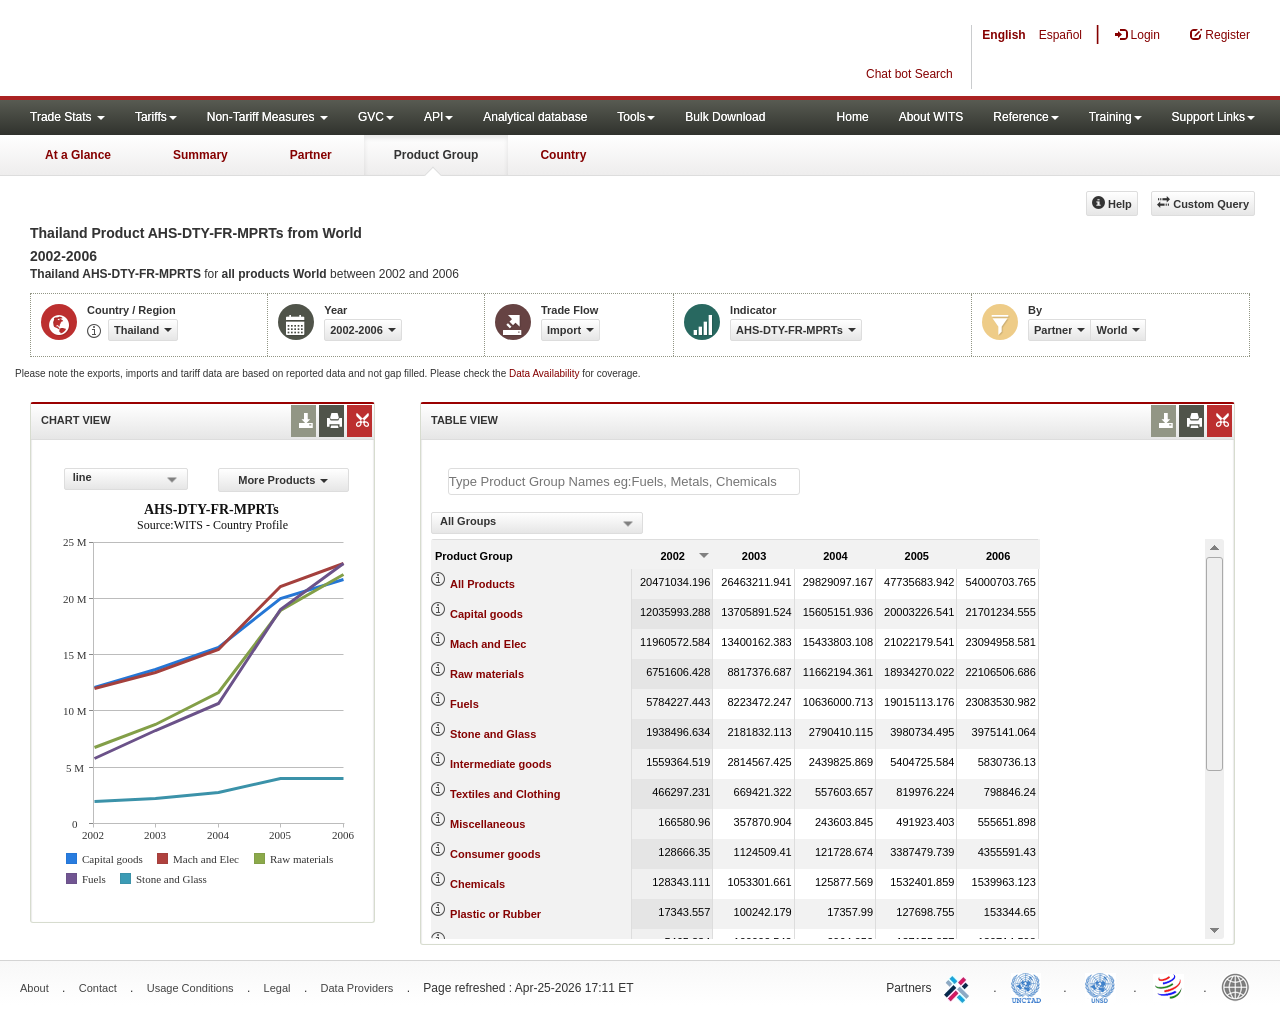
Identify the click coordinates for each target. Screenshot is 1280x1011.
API (438, 117)
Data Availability (545, 373)
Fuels (464, 704)
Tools (636, 117)
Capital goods (486, 614)
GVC (376, 117)
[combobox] (126, 479)
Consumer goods (495, 854)
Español (1060, 35)
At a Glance (78, 155)
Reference (1025, 117)
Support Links (1213, 117)
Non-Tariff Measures (267, 117)
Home (853, 117)
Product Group (436, 155)
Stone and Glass (493, 734)
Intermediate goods (500, 764)
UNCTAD (1030, 986)
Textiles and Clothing (505, 794)
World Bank (1240, 986)
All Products (482, 584)
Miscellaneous (487, 824)
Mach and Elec (488, 644)
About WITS (931, 117)
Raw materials (487, 674)
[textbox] (624, 481)
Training (1115, 117)
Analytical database (535, 117)
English (1003, 35)
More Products (283, 480)
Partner (311, 155)
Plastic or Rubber (495, 914)
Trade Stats (67, 117)
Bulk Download (725, 117)
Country (563, 155)
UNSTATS (1100, 986)
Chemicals (477, 884)
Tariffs (156, 117)
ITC (960, 986)
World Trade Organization (1170, 986)
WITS (200, 50)
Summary (200, 155)
